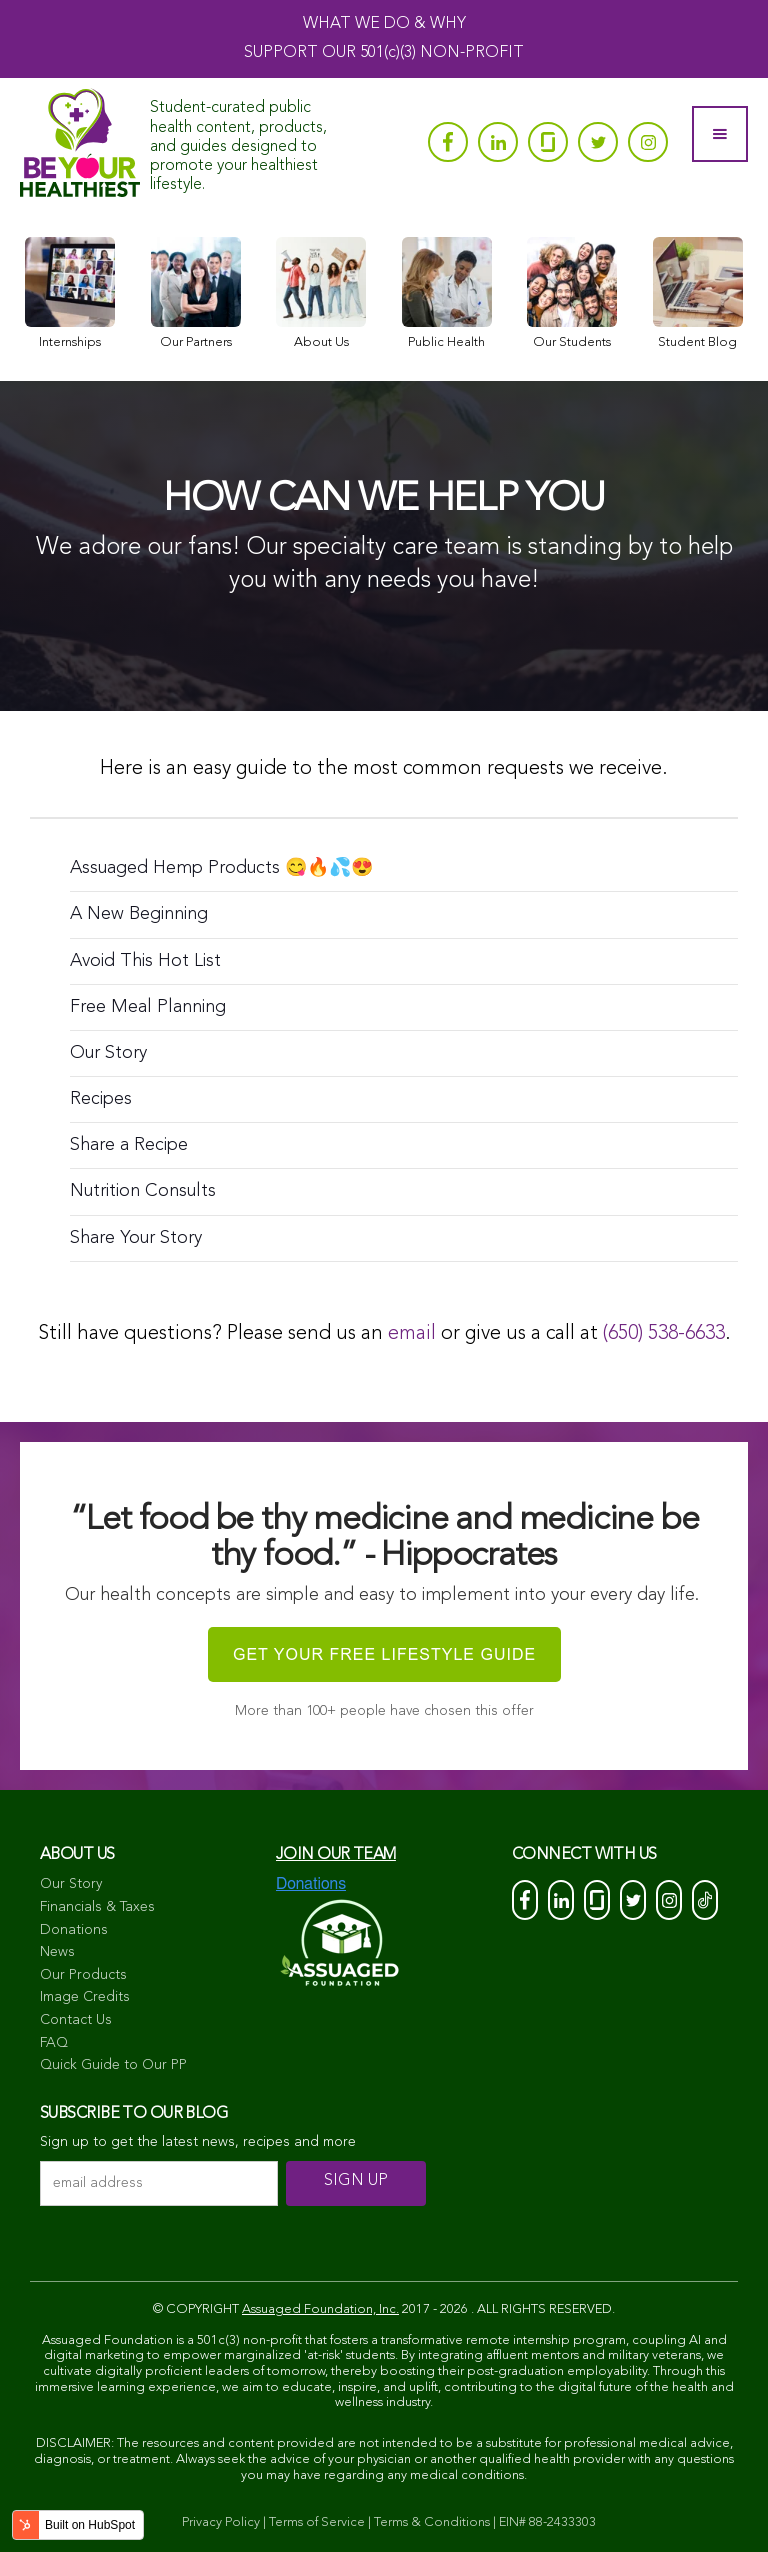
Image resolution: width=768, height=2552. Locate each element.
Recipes (101, 1099)
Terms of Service (317, 2522)
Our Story (108, 1053)
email (412, 1334)
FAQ (54, 2043)
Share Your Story (136, 1238)
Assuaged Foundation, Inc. (320, 2309)
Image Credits (85, 1997)
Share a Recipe (129, 1145)
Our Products (83, 1975)
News (57, 1952)
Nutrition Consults (143, 1191)
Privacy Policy (221, 2522)
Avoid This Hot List (145, 961)
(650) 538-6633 (664, 1334)
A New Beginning (139, 914)
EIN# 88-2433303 (547, 2522)
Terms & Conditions (432, 2522)
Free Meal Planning (148, 1007)
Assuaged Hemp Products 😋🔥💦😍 (221, 868)
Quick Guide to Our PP (113, 2065)
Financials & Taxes (97, 1907)
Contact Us (76, 2020)
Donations (74, 1930)
